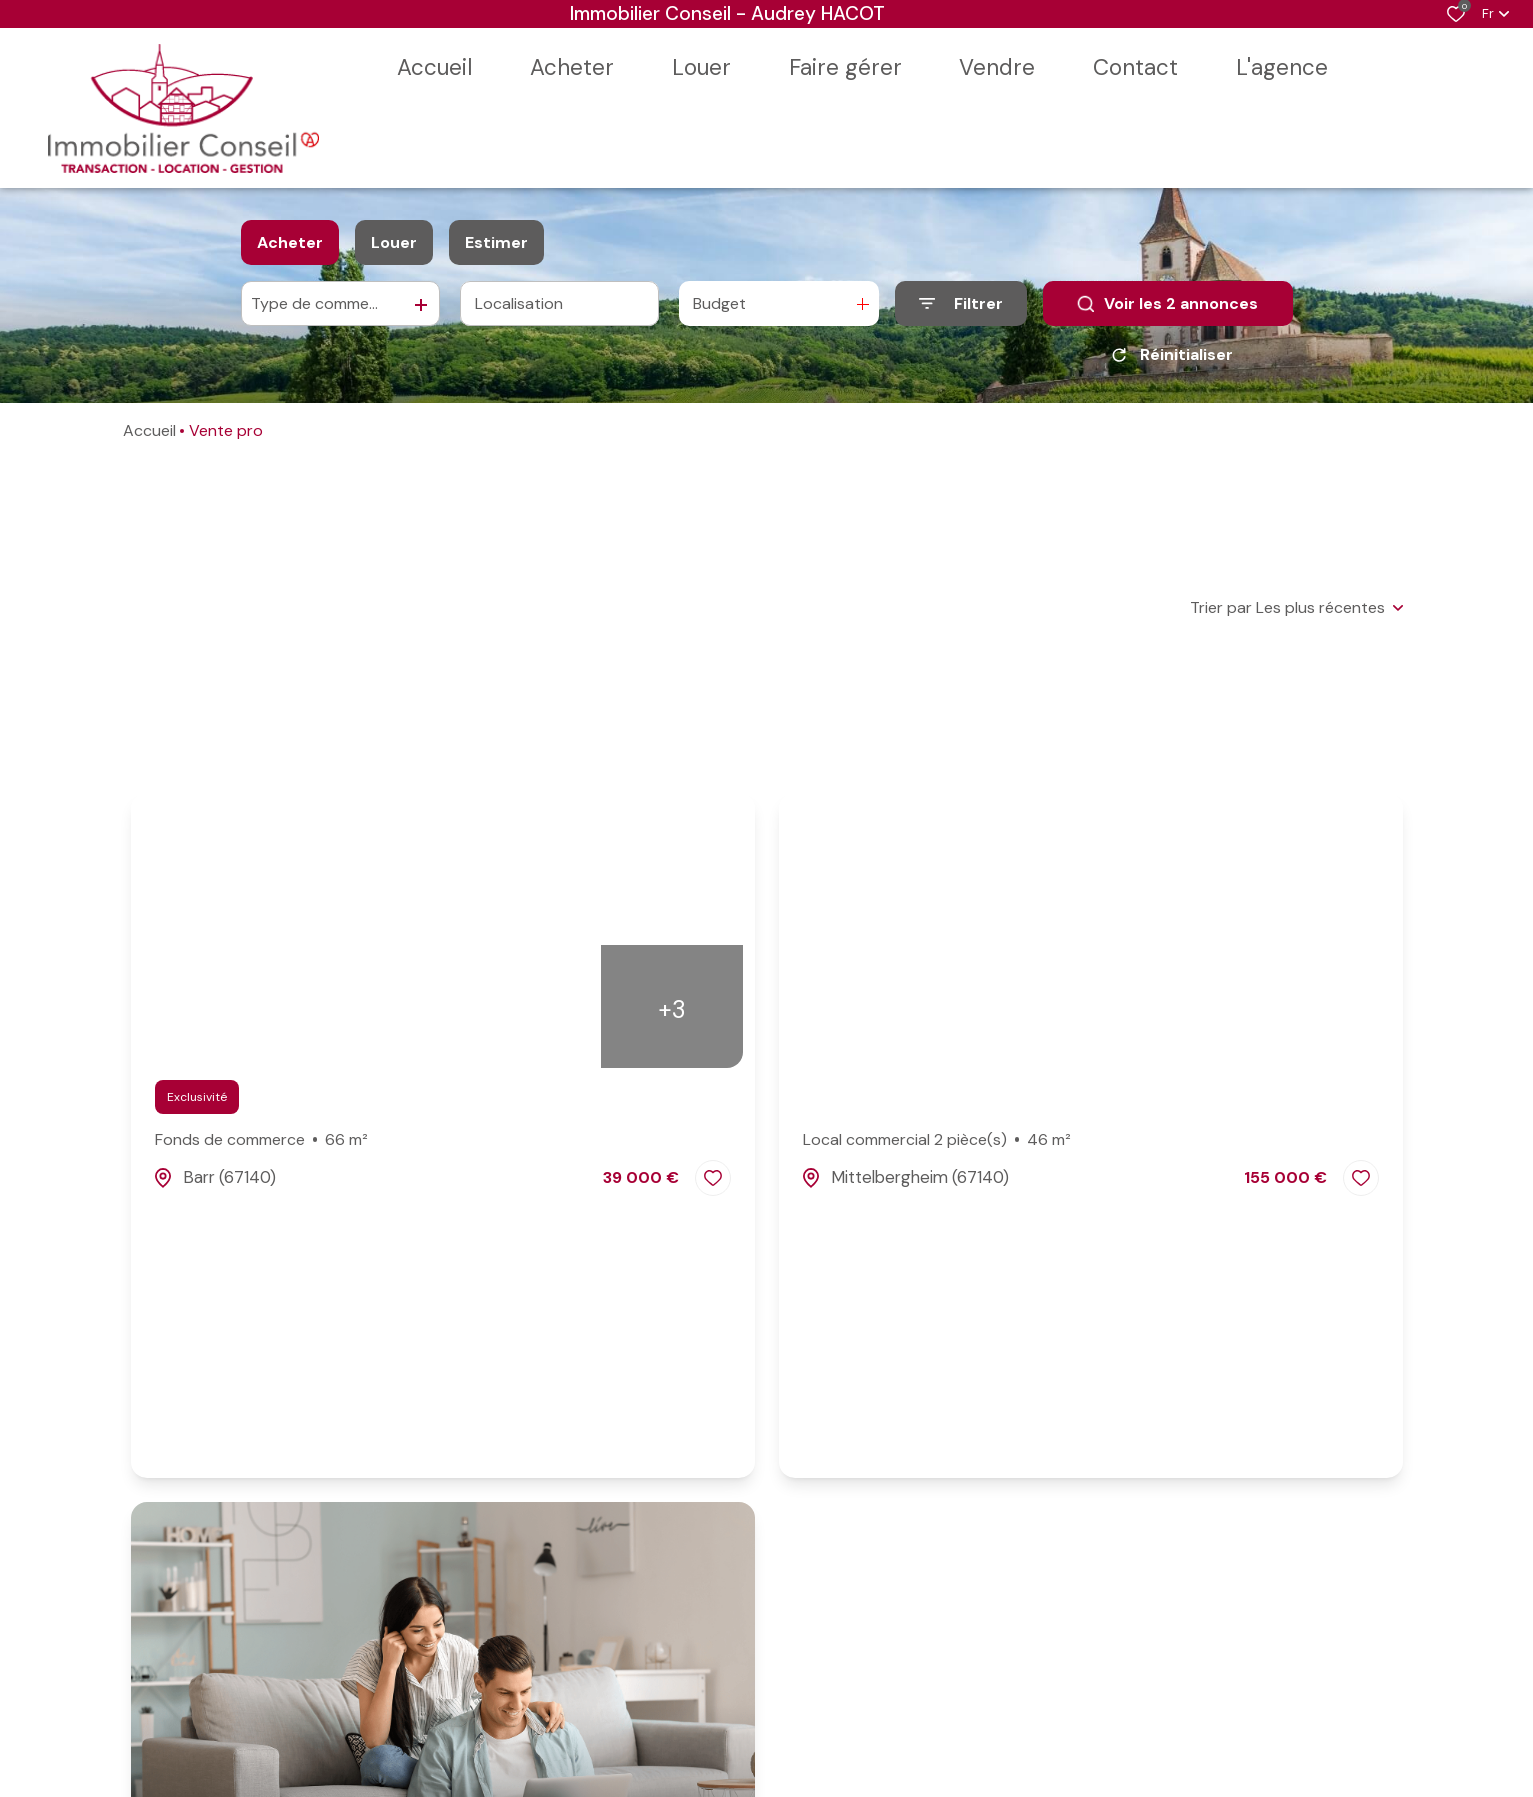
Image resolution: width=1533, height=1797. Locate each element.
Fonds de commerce (262, 1140)
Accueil (149, 430)
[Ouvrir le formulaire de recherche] (961, 303)
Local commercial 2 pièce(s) (937, 1140)
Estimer (496, 242)
